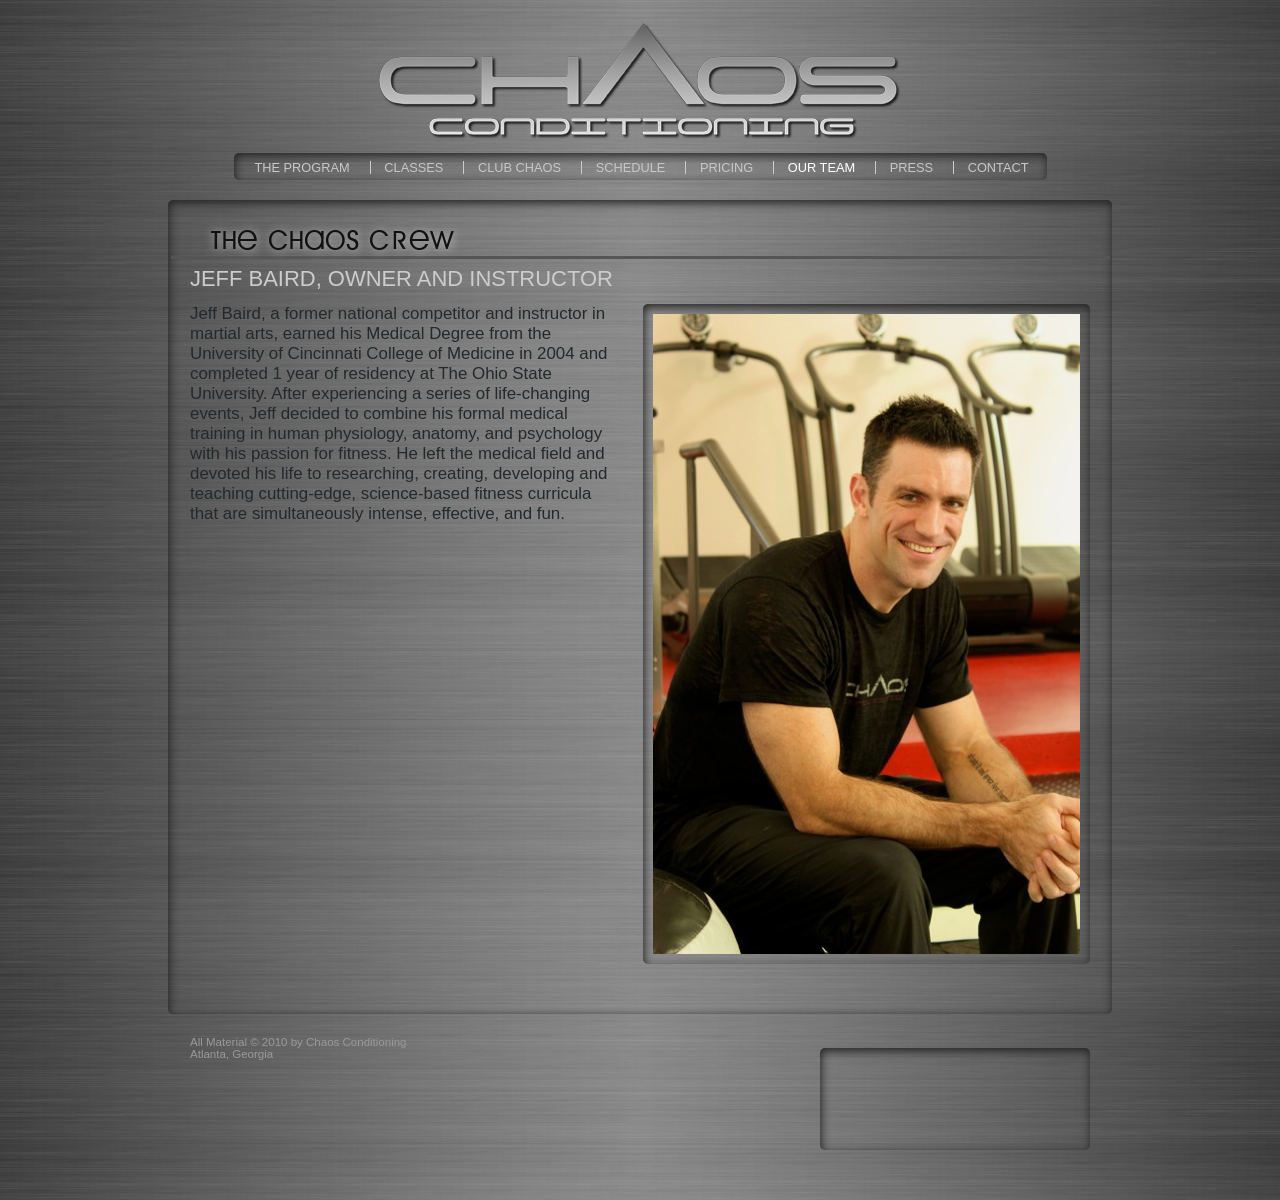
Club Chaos (519, 167)
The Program (301, 167)
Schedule (631, 167)
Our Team (821, 167)
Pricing (726, 167)
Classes (413, 167)
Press (911, 167)
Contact (998, 167)
